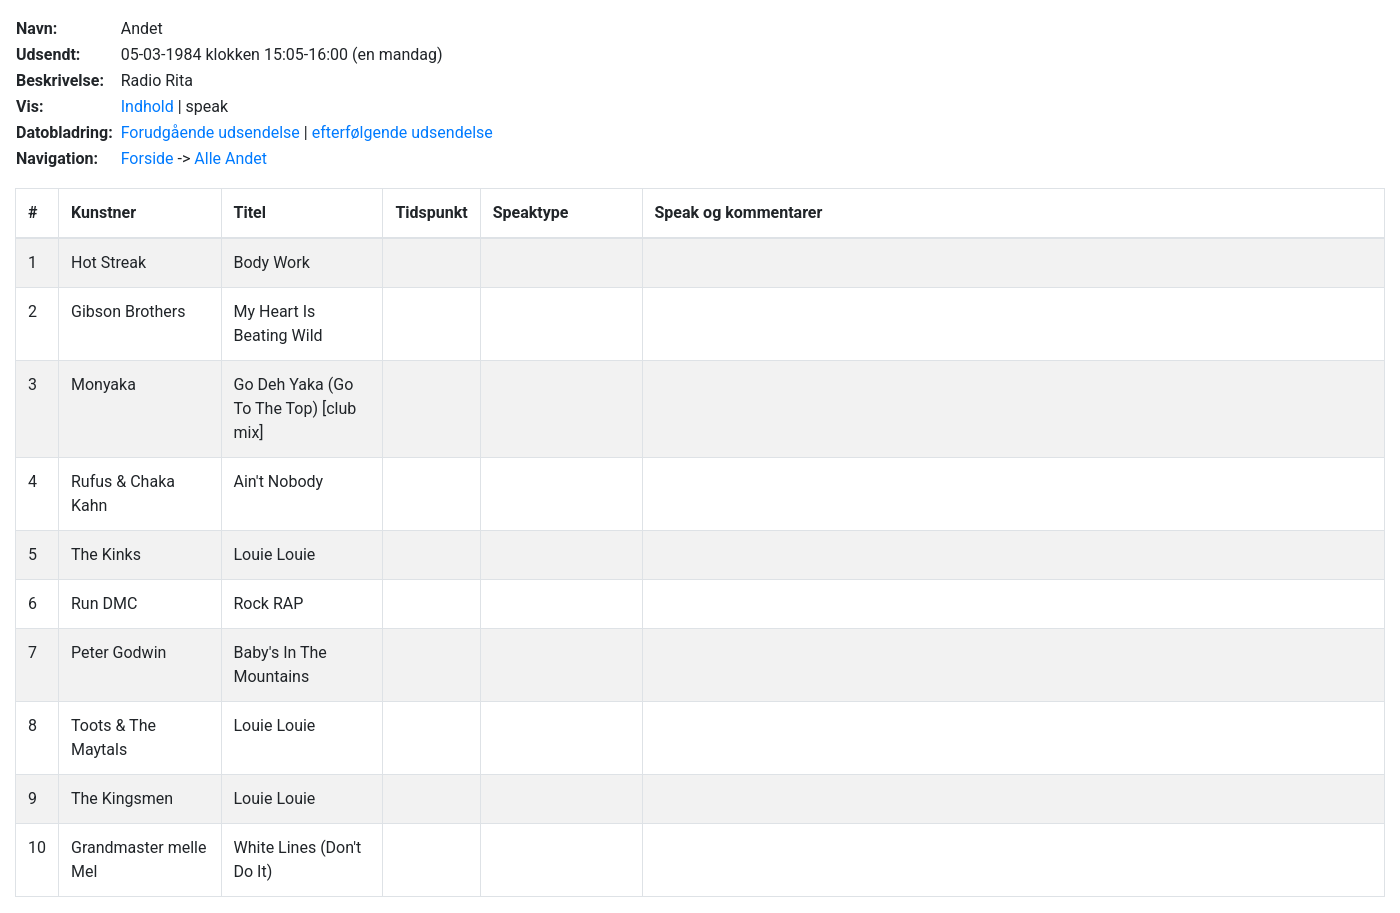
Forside (147, 158)
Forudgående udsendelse (210, 132)
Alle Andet (230, 158)
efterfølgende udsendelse (402, 132)
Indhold (147, 106)
